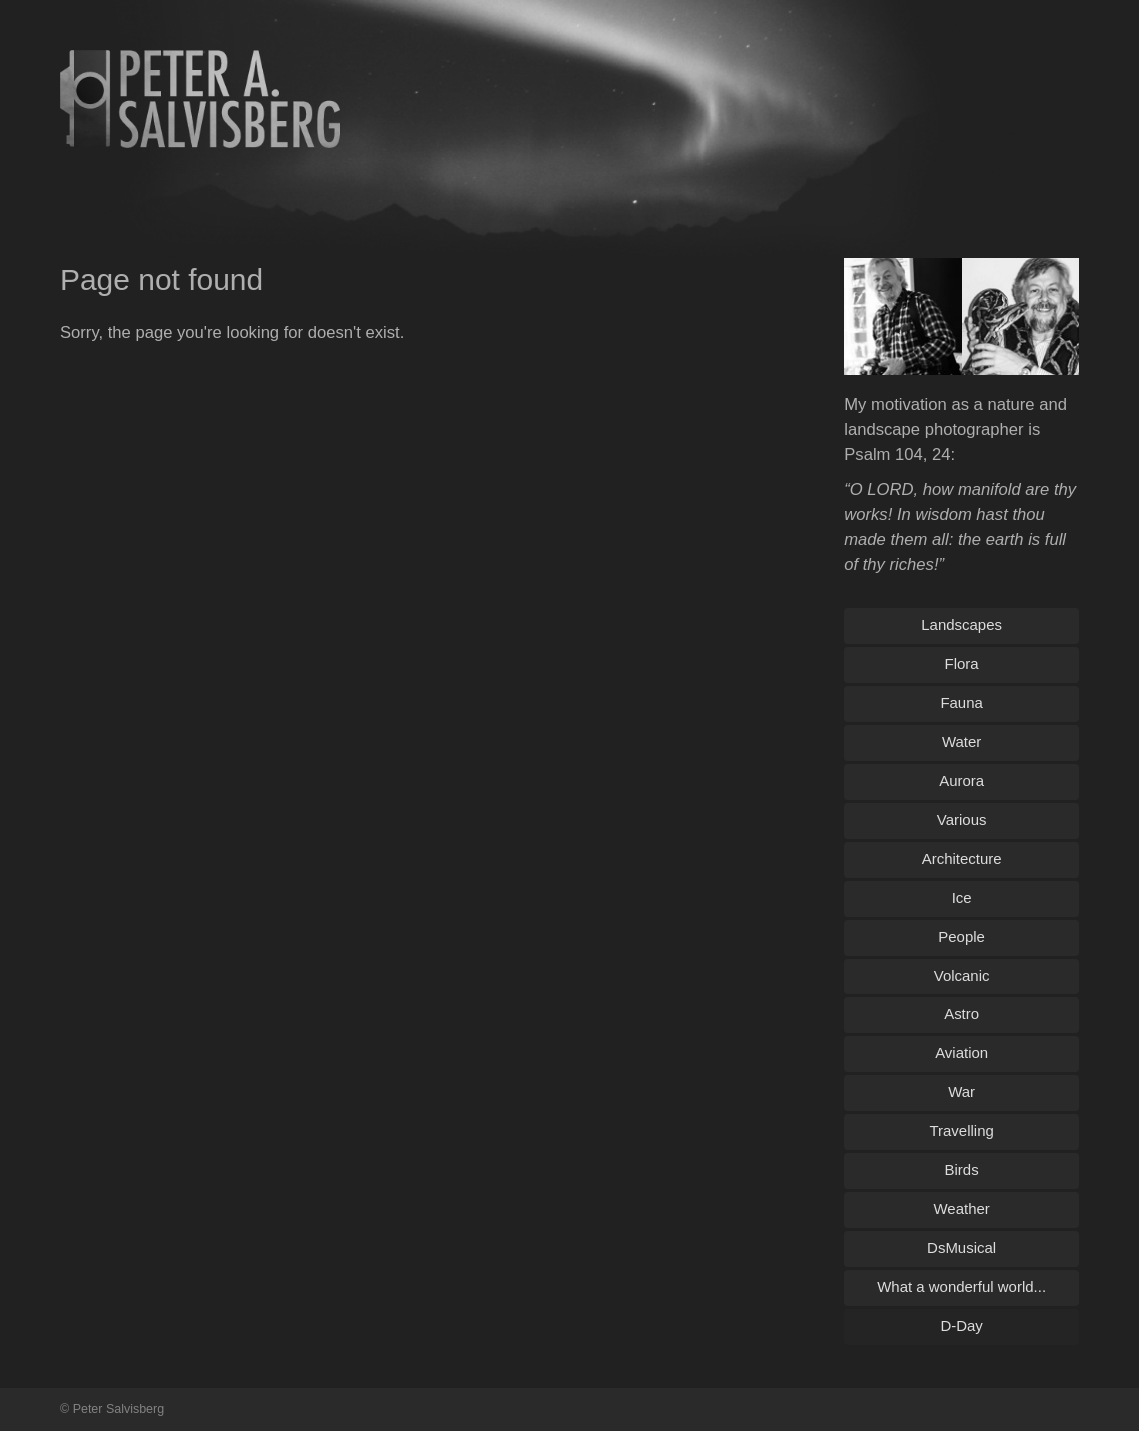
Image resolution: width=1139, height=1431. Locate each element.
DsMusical (961, 1247)
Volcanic (962, 975)
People (961, 936)
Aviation (961, 1052)
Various (962, 819)
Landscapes (961, 624)
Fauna (961, 702)
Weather (961, 1208)
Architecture (962, 858)
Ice (962, 897)
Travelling (961, 1130)
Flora (962, 663)
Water (961, 741)
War (961, 1091)
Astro (961, 1013)
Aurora (961, 780)
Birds (962, 1169)
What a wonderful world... (961, 1286)
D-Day (961, 1325)
